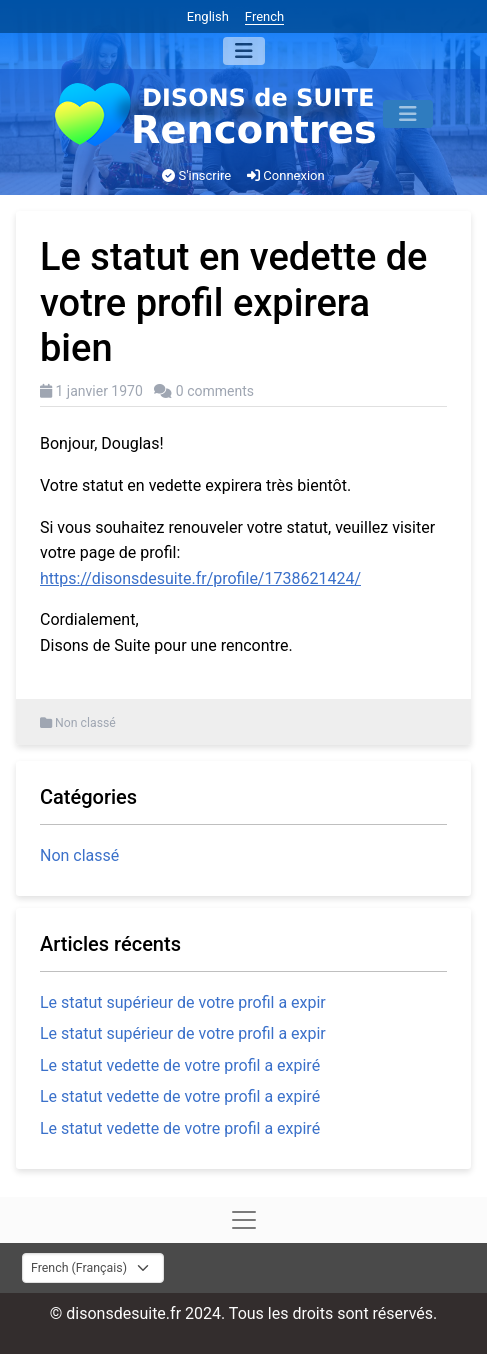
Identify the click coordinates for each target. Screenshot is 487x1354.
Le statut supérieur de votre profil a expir (183, 1002)
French (264, 16)
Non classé (85, 723)
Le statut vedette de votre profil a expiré (180, 1065)
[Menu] (244, 51)
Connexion (286, 175)
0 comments (215, 391)
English (208, 16)
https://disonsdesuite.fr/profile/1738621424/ (200, 578)
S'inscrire (196, 175)
